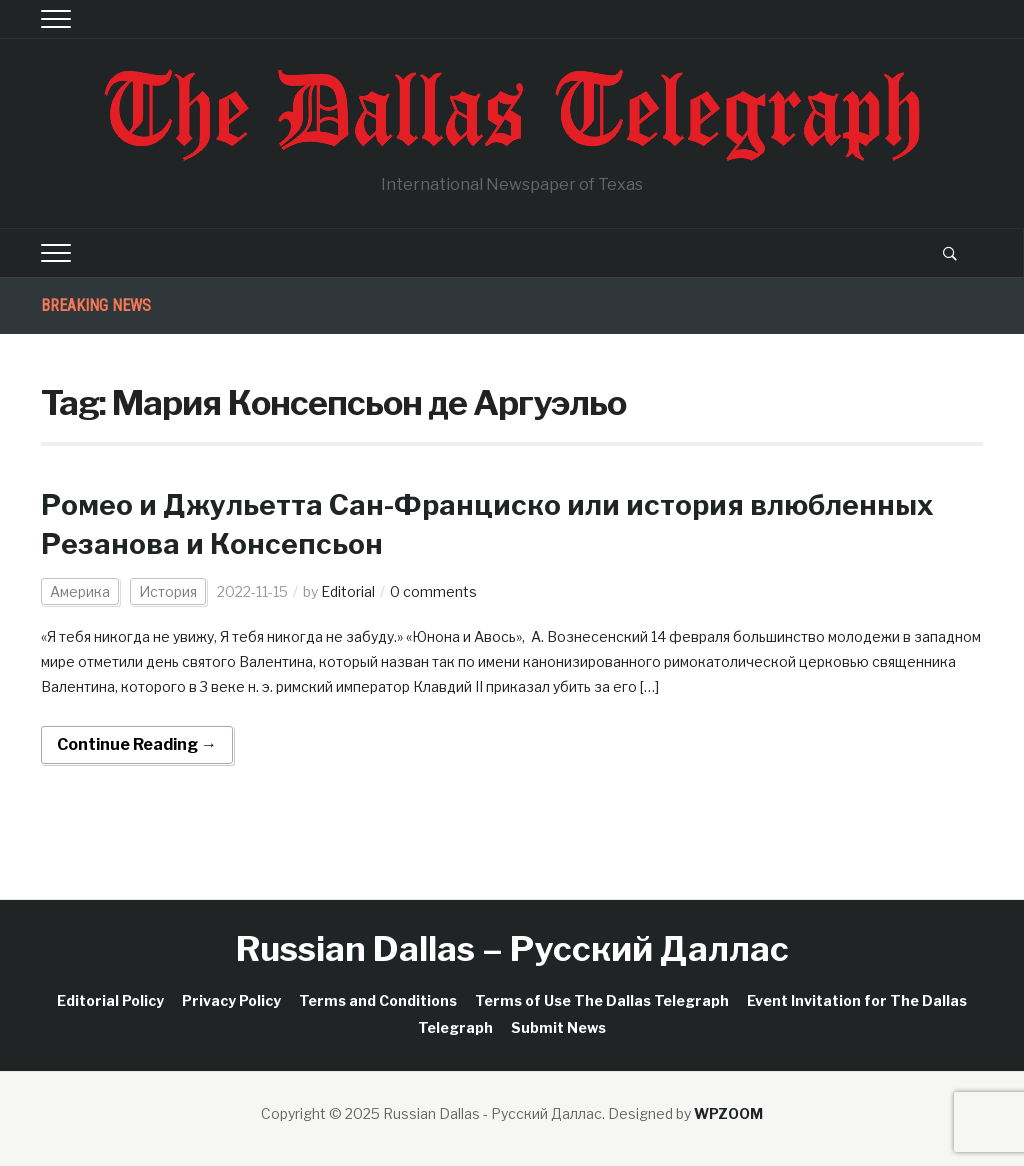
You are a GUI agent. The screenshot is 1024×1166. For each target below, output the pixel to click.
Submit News (558, 1027)
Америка (80, 591)
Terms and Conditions (378, 1000)
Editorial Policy (110, 1000)
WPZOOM (728, 1113)
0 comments (433, 591)
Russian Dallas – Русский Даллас (512, 948)
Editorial (348, 591)
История (168, 591)
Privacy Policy (231, 1000)
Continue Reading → (137, 744)
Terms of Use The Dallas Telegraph (602, 1000)
